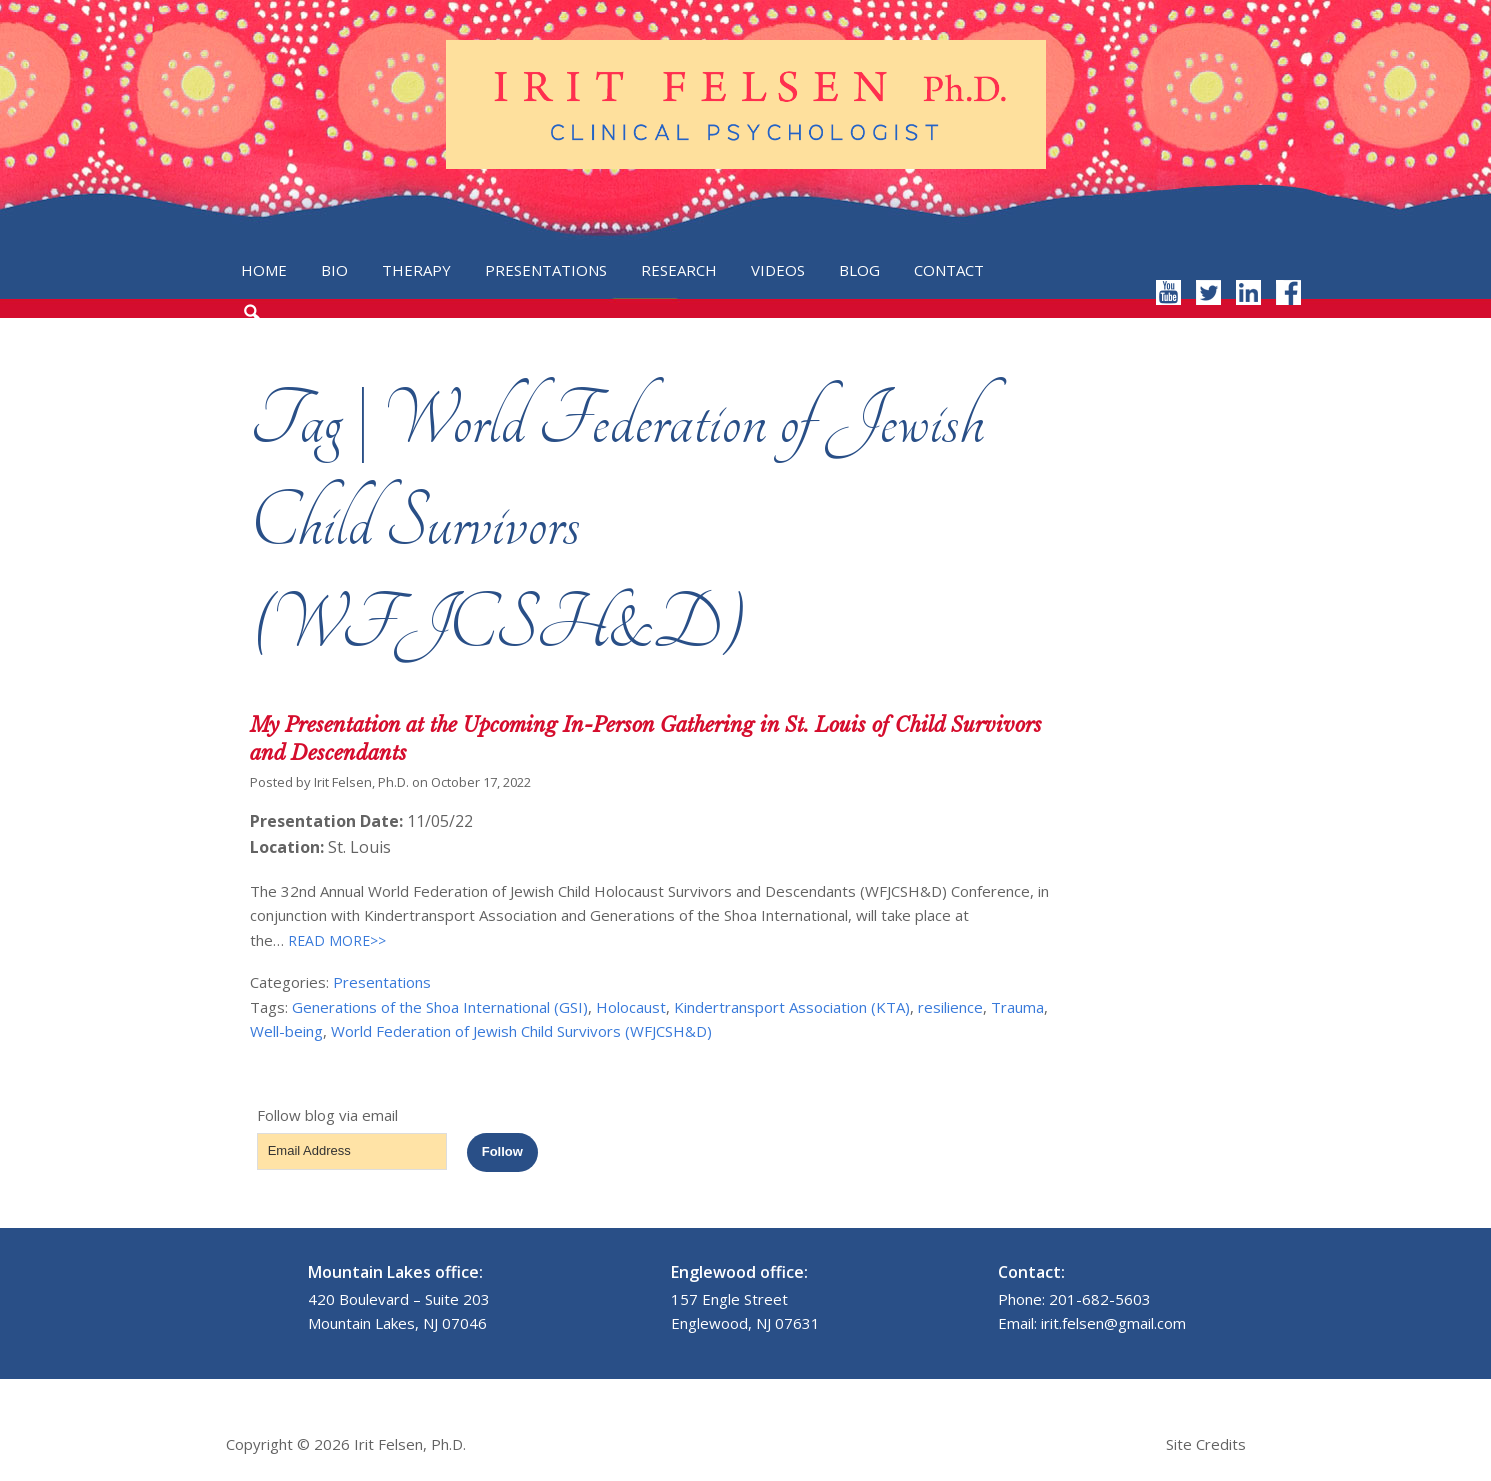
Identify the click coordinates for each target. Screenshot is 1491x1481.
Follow (502, 1151)
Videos (778, 270)
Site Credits (1206, 1444)
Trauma (1017, 1007)
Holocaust (631, 1007)
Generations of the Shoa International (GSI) (440, 1007)
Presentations (546, 270)
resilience (950, 1007)
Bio (334, 270)
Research (679, 270)
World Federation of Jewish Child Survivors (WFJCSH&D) (521, 1031)
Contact (949, 270)
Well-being (286, 1031)
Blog (859, 270)
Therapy (416, 270)
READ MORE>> (335, 940)
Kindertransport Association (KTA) (792, 1007)
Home (264, 270)
